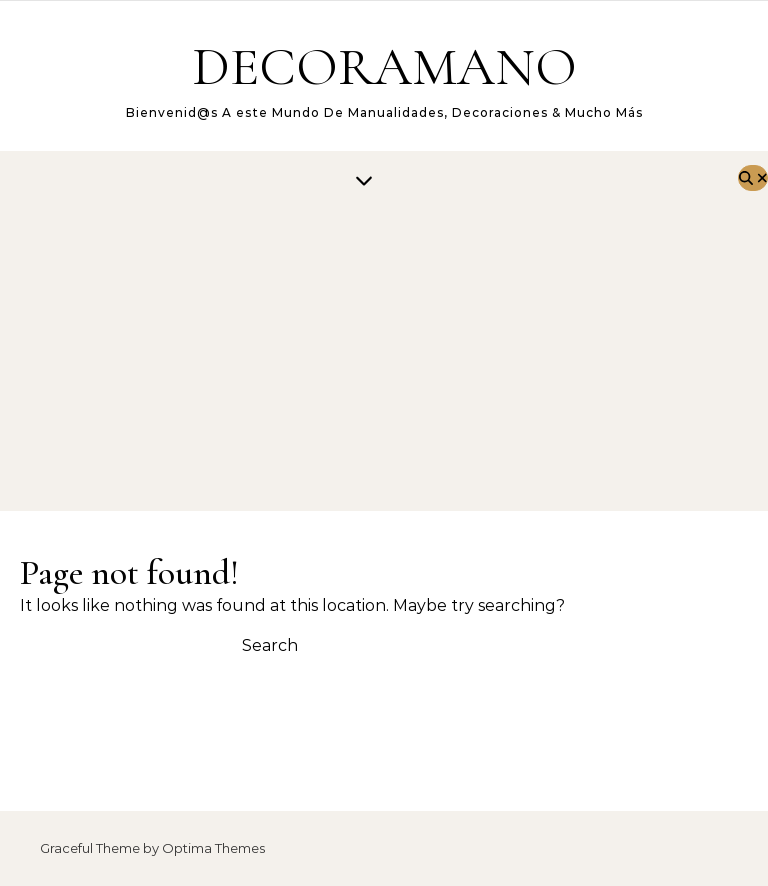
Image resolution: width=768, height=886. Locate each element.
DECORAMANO (384, 66)
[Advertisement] (364, 361)
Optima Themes (213, 848)
